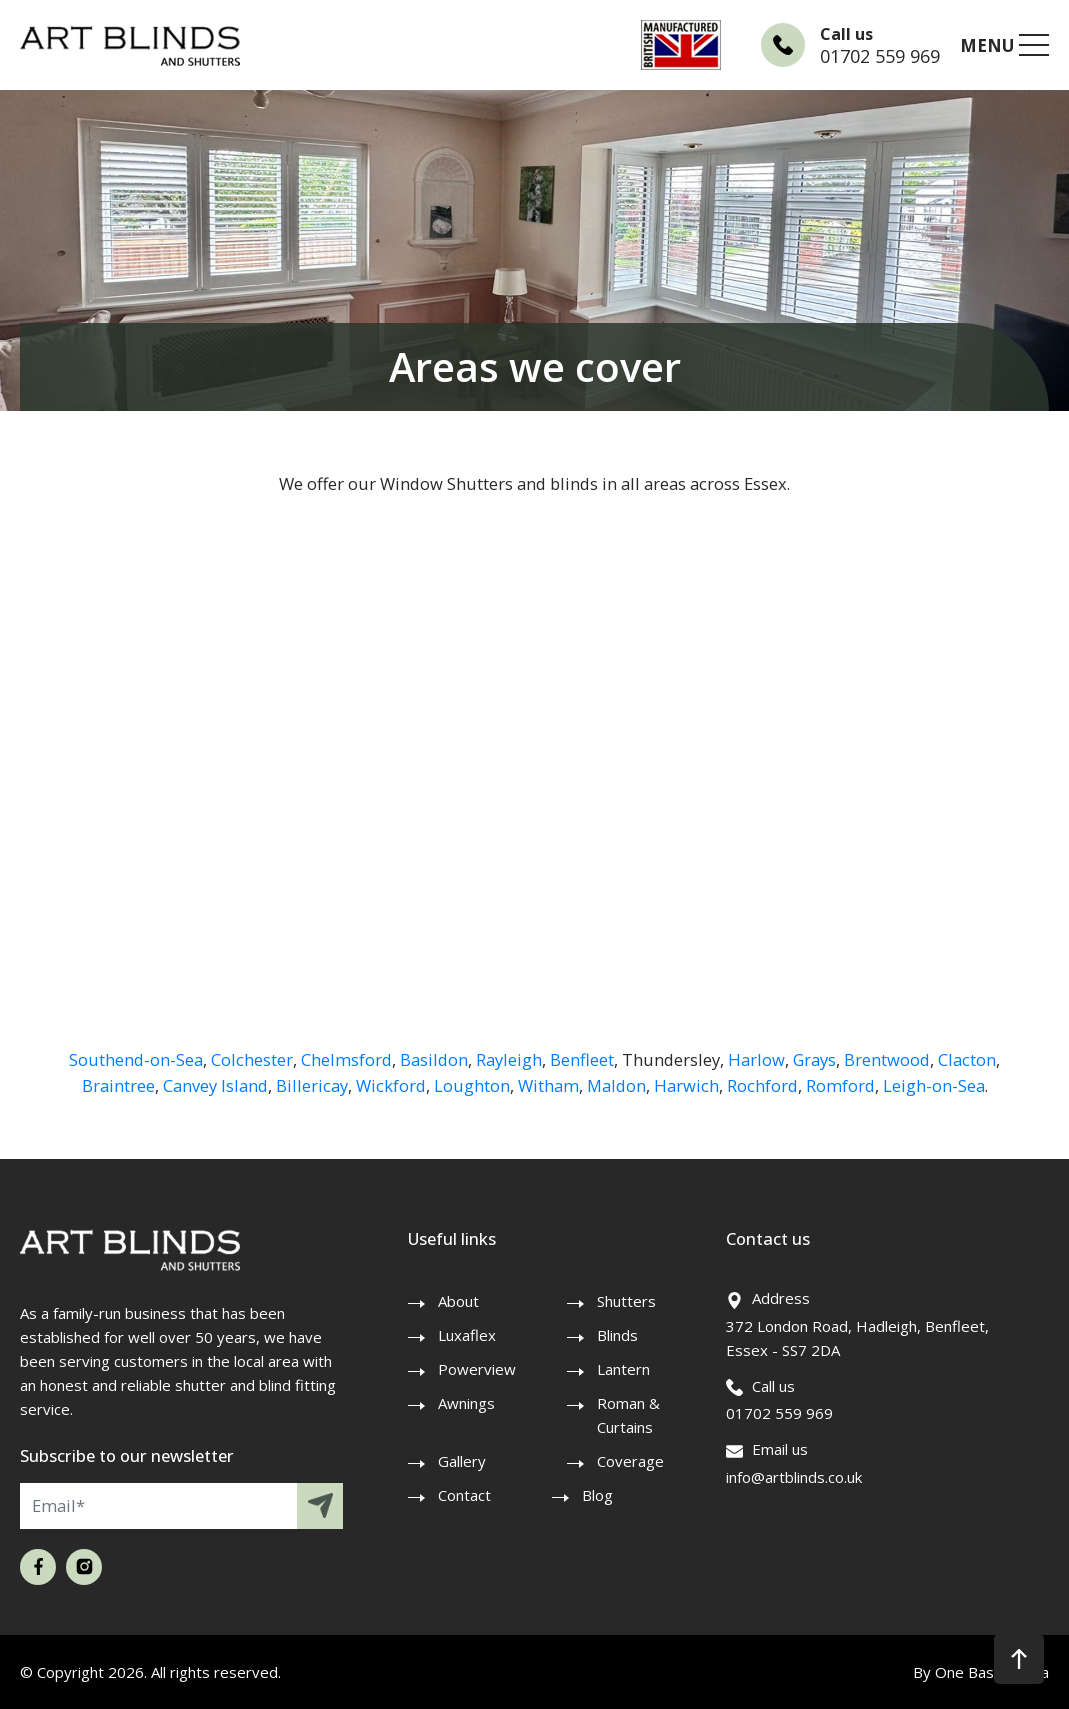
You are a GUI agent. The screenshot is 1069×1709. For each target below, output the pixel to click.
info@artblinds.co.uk (794, 1477)
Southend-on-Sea (136, 1059)
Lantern (623, 1369)
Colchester (252, 1059)
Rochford (762, 1085)
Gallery (462, 1461)
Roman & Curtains (628, 1415)
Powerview (477, 1369)
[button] (1019, 1659)
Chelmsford (346, 1059)
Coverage (630, 1461)
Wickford (391, 1085)
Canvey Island (215, 1085)
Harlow (756, 1059)
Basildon (434, 1059)
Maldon (616, 1085)
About (458, 1301)
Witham (548, 1085)
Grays (814, 1059)
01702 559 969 (880, 56)
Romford (840, 1085)
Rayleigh (509, 1059)
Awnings (466, 1403)
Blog (597, 1495)
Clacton (967, 1059)
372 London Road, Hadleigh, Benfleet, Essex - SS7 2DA (857, 1338)
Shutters (626, 1301)
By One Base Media (981, 1672)
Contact (464, 1495)
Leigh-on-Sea (934, 1085)
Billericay (312, 1085)
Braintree (118, 1085)
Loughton (472, 1085)
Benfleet (582, 1059)
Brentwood (887, 1059)
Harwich (686, 1085)
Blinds (617, 1335)
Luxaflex (467, 1335)
